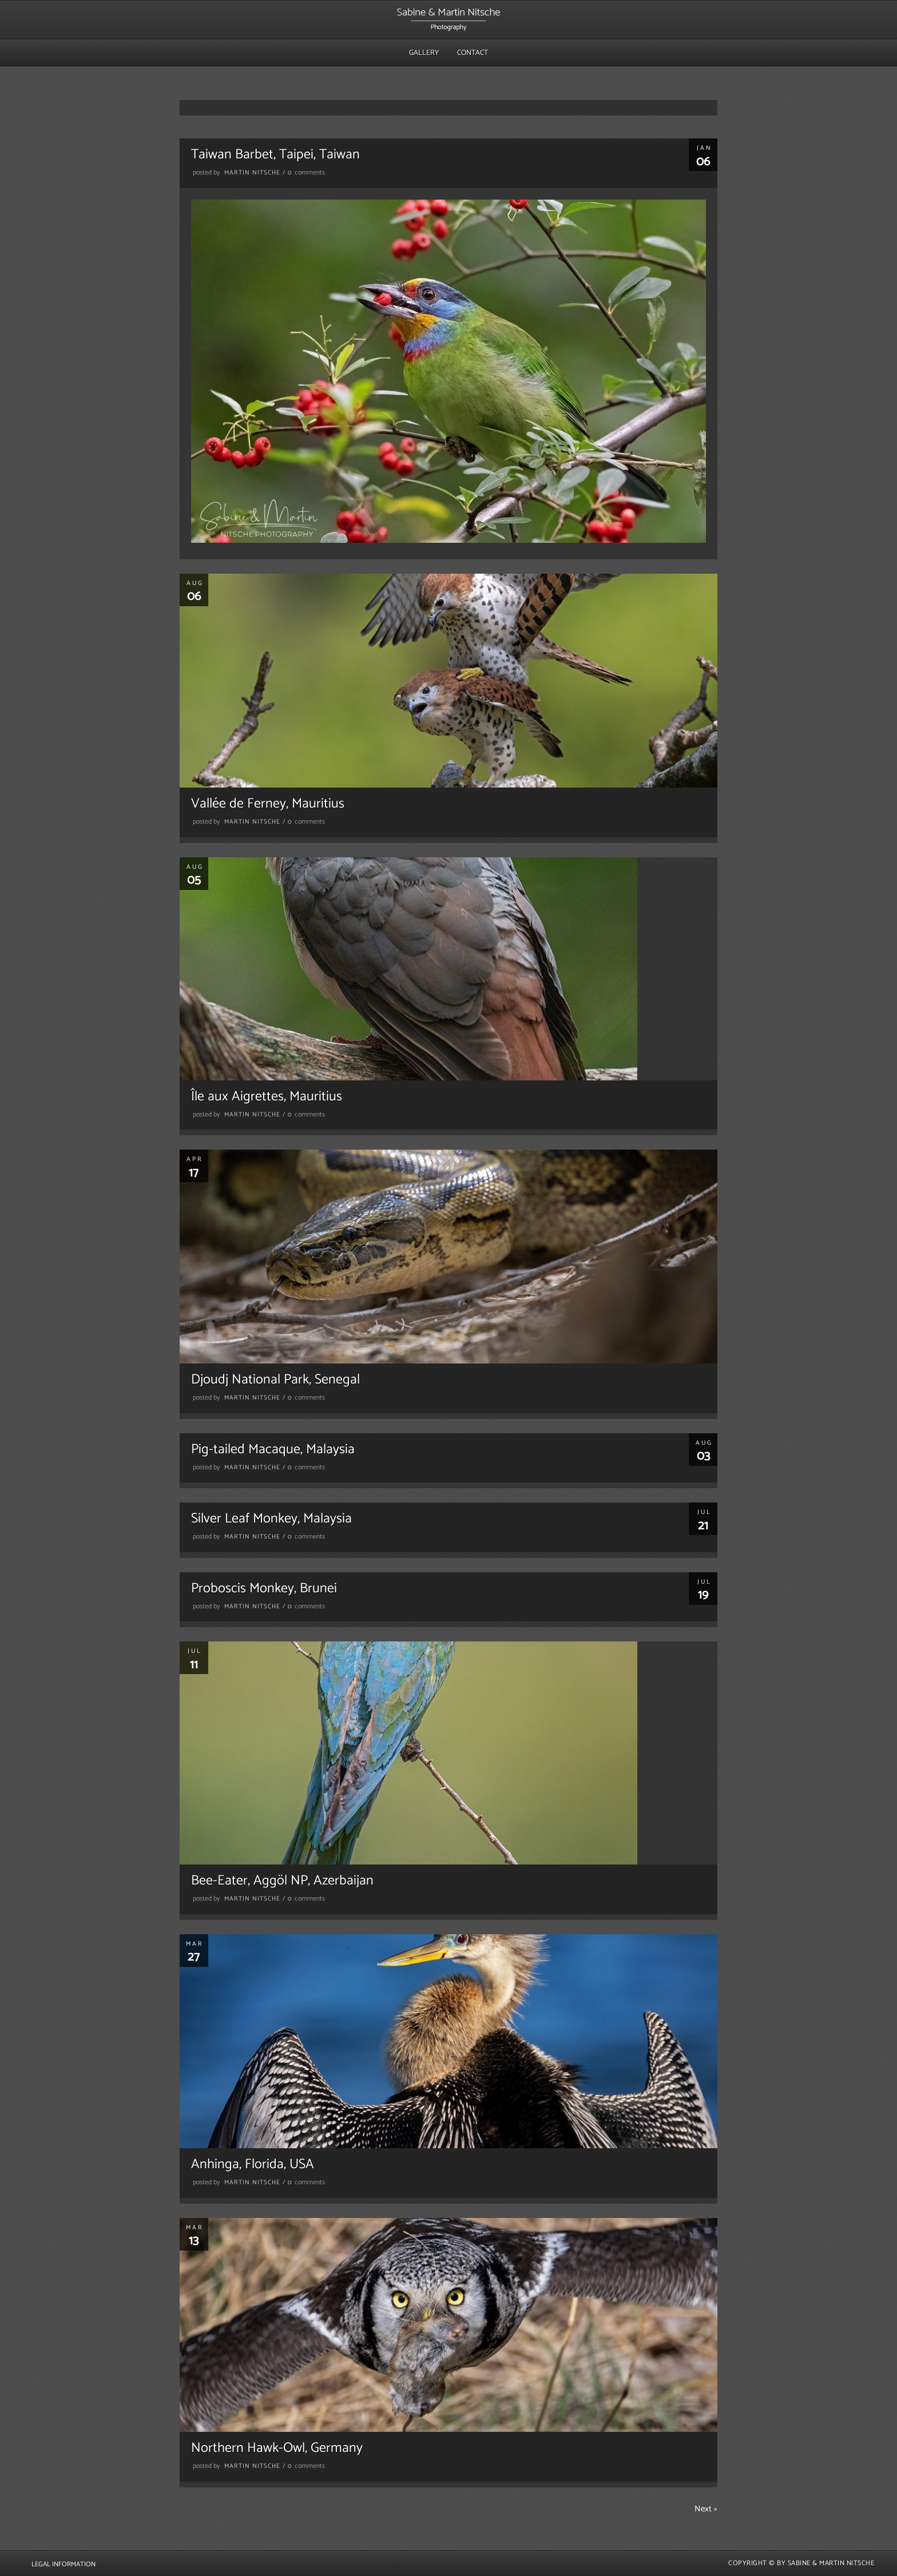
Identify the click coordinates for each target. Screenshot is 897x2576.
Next (705, 2509)
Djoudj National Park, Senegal (275, 1380)
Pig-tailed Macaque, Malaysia (273, 1449)
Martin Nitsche (252, 173)
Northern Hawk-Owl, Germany (277, 2448)
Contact (472, 53)
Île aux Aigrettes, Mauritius (266, 1097)
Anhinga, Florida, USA (252, 2164)
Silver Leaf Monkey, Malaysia (271, 1519)
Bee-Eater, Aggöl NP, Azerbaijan (282, 1881)
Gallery (424, 53)
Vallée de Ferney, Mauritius (267, 804)
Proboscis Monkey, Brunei (264, 1588)
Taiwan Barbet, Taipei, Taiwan (275, 155)
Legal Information (63, 2564)
